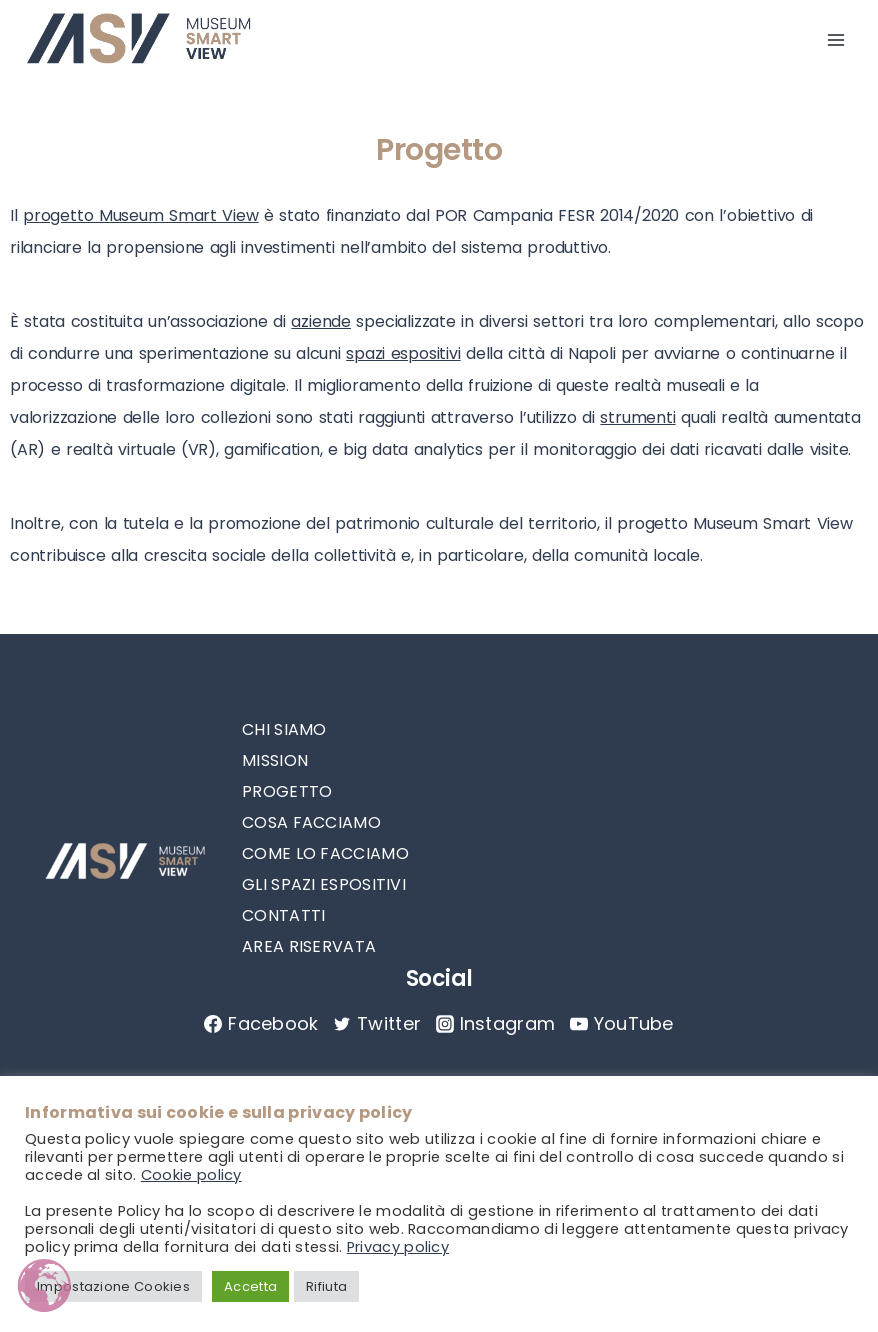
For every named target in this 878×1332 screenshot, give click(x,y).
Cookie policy (191, 1175)
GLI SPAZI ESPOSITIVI (324, 884)
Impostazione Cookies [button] (113, 1286)
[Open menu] (835, 40)
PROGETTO (287, 791)
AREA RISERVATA (309, 946)
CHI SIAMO (284, 729)
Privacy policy (398, 1247)
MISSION (275, 760)
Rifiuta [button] (326, 1286)
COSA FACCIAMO (311, 822)
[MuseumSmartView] (139, 40)
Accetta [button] (250, 1286)
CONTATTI (283, 915)
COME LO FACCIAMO (325, 853)
